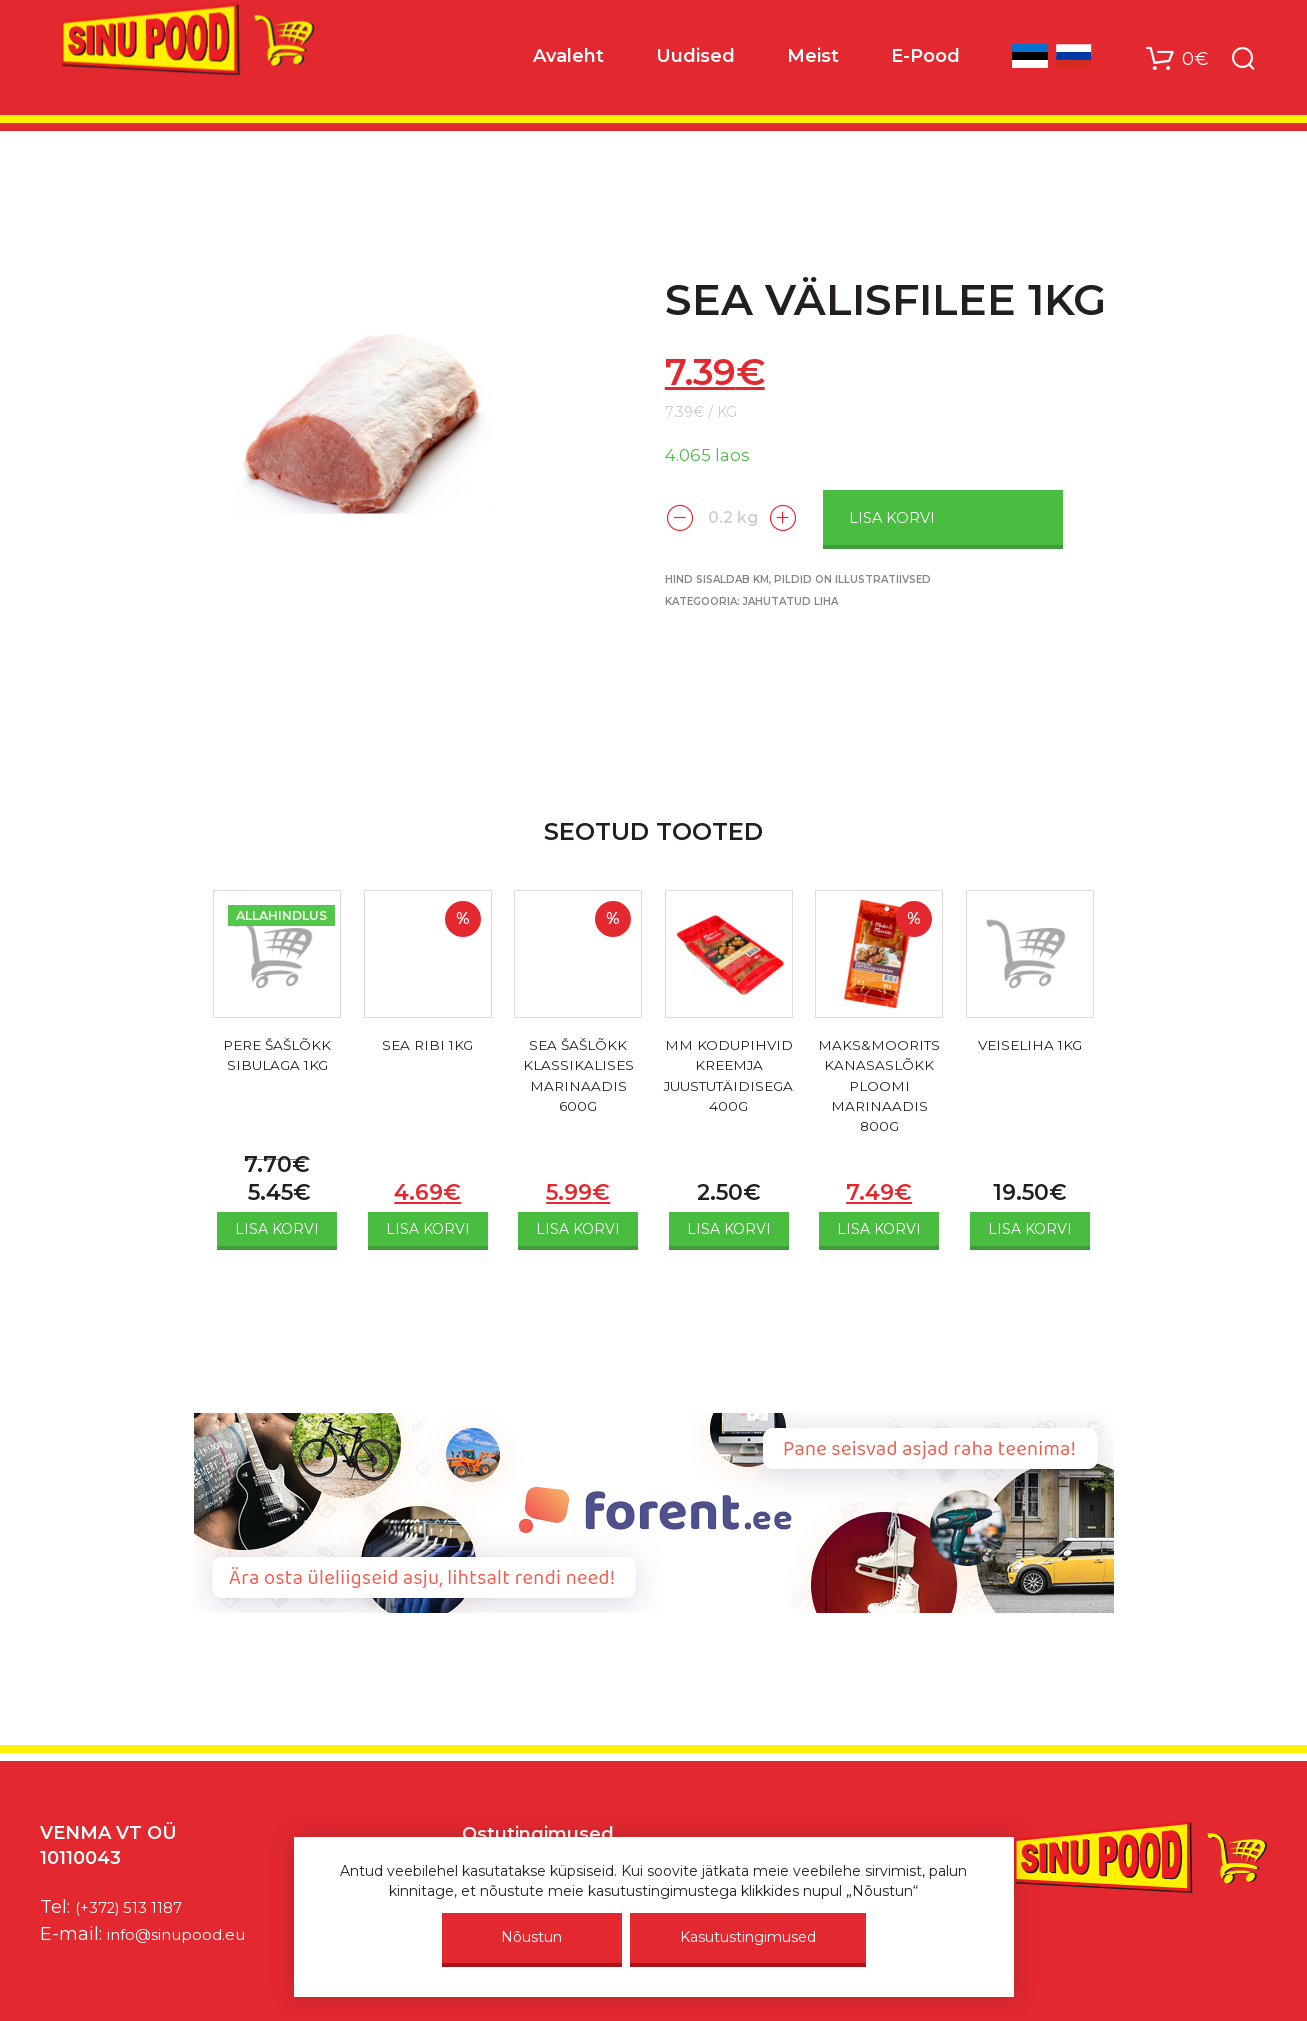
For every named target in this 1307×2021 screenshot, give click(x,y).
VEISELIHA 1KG (1029, 1046)
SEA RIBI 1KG (427, 1046)
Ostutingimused (538, 1834)
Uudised (695, 61)
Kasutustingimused (748, 1937)
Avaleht (568, 61)
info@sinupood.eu (188, 1934)
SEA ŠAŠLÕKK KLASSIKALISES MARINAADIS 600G (578, 1082)
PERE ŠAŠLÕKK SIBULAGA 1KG (277, 1058)
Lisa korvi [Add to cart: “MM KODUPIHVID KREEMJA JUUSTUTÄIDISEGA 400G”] (729, 1229)
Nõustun (531, 1937)
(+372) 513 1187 (138, 1907)
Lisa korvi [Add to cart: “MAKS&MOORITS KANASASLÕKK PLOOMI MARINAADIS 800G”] (879, 1229)
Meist (813, 61)
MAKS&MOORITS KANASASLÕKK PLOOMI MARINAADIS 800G (879, 1094)
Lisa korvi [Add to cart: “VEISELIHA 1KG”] (1030, 1229)
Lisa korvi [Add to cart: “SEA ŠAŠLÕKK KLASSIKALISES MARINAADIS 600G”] (578, 1229)
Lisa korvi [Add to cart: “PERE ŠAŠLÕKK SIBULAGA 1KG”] (277, 1229)
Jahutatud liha (790, 599)
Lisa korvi (931, 516)
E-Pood (925, 61)
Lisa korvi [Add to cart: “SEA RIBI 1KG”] (428, 1229)
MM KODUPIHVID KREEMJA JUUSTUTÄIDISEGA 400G (729, 1082)
